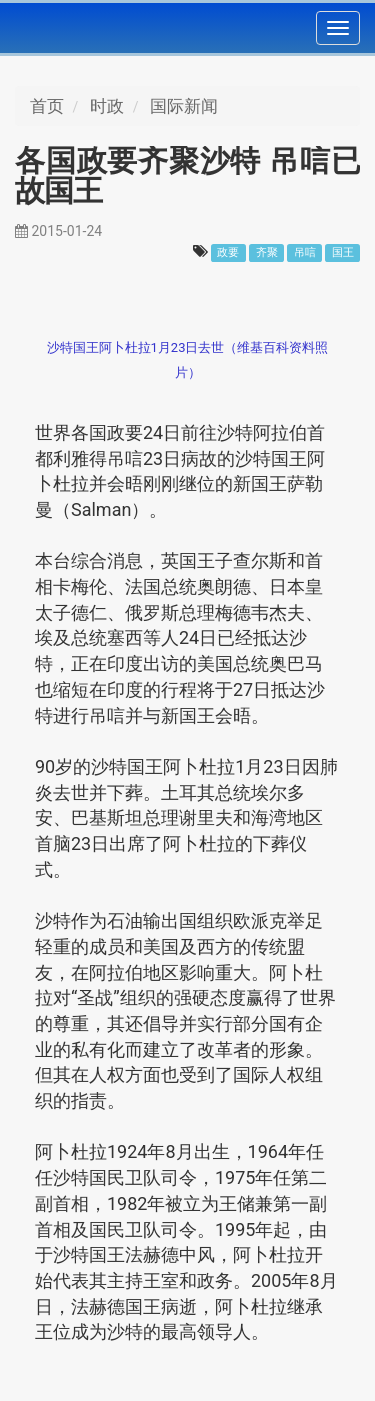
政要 (228, 252)
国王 (343, 252)
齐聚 (267, 252)
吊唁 (305, 252)
